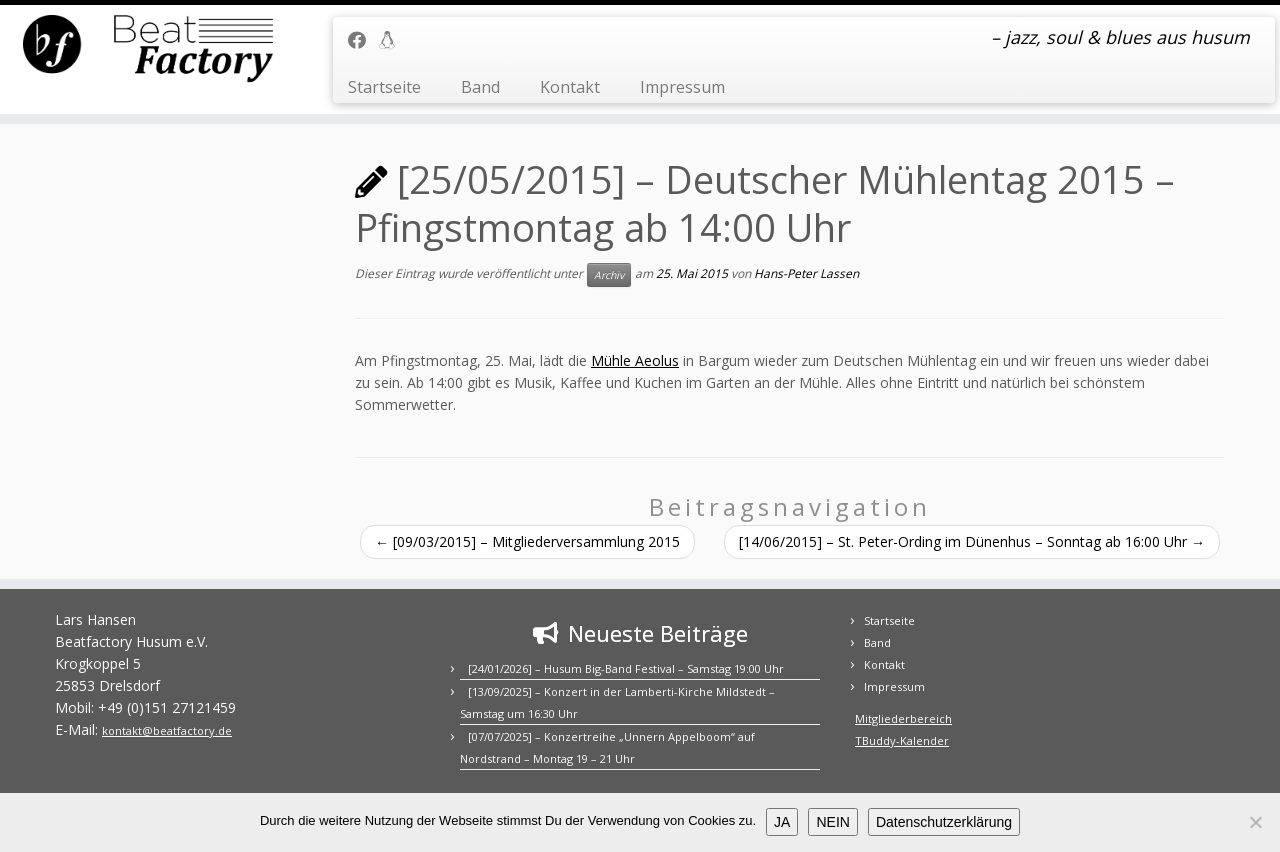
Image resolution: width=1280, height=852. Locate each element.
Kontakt (570, 87)
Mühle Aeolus (635, 360)
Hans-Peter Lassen (806, 273)
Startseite (384, 87)
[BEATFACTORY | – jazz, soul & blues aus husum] (147, 50)
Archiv (609, 275)
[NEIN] (1255, 822)
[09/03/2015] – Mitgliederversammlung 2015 (527, 541)
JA (782, 822)
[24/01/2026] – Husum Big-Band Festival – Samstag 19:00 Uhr (626, 668)
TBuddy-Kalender (902, 740)
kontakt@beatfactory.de (167, 730)
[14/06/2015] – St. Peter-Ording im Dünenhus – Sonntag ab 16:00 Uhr (972, 541)
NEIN (832, 822)
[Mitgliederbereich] (393, 40)
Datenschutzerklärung (944, 822)
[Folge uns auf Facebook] (363, 40)
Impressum (682, 87)
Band (480, 87)
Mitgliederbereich (903, 718)
